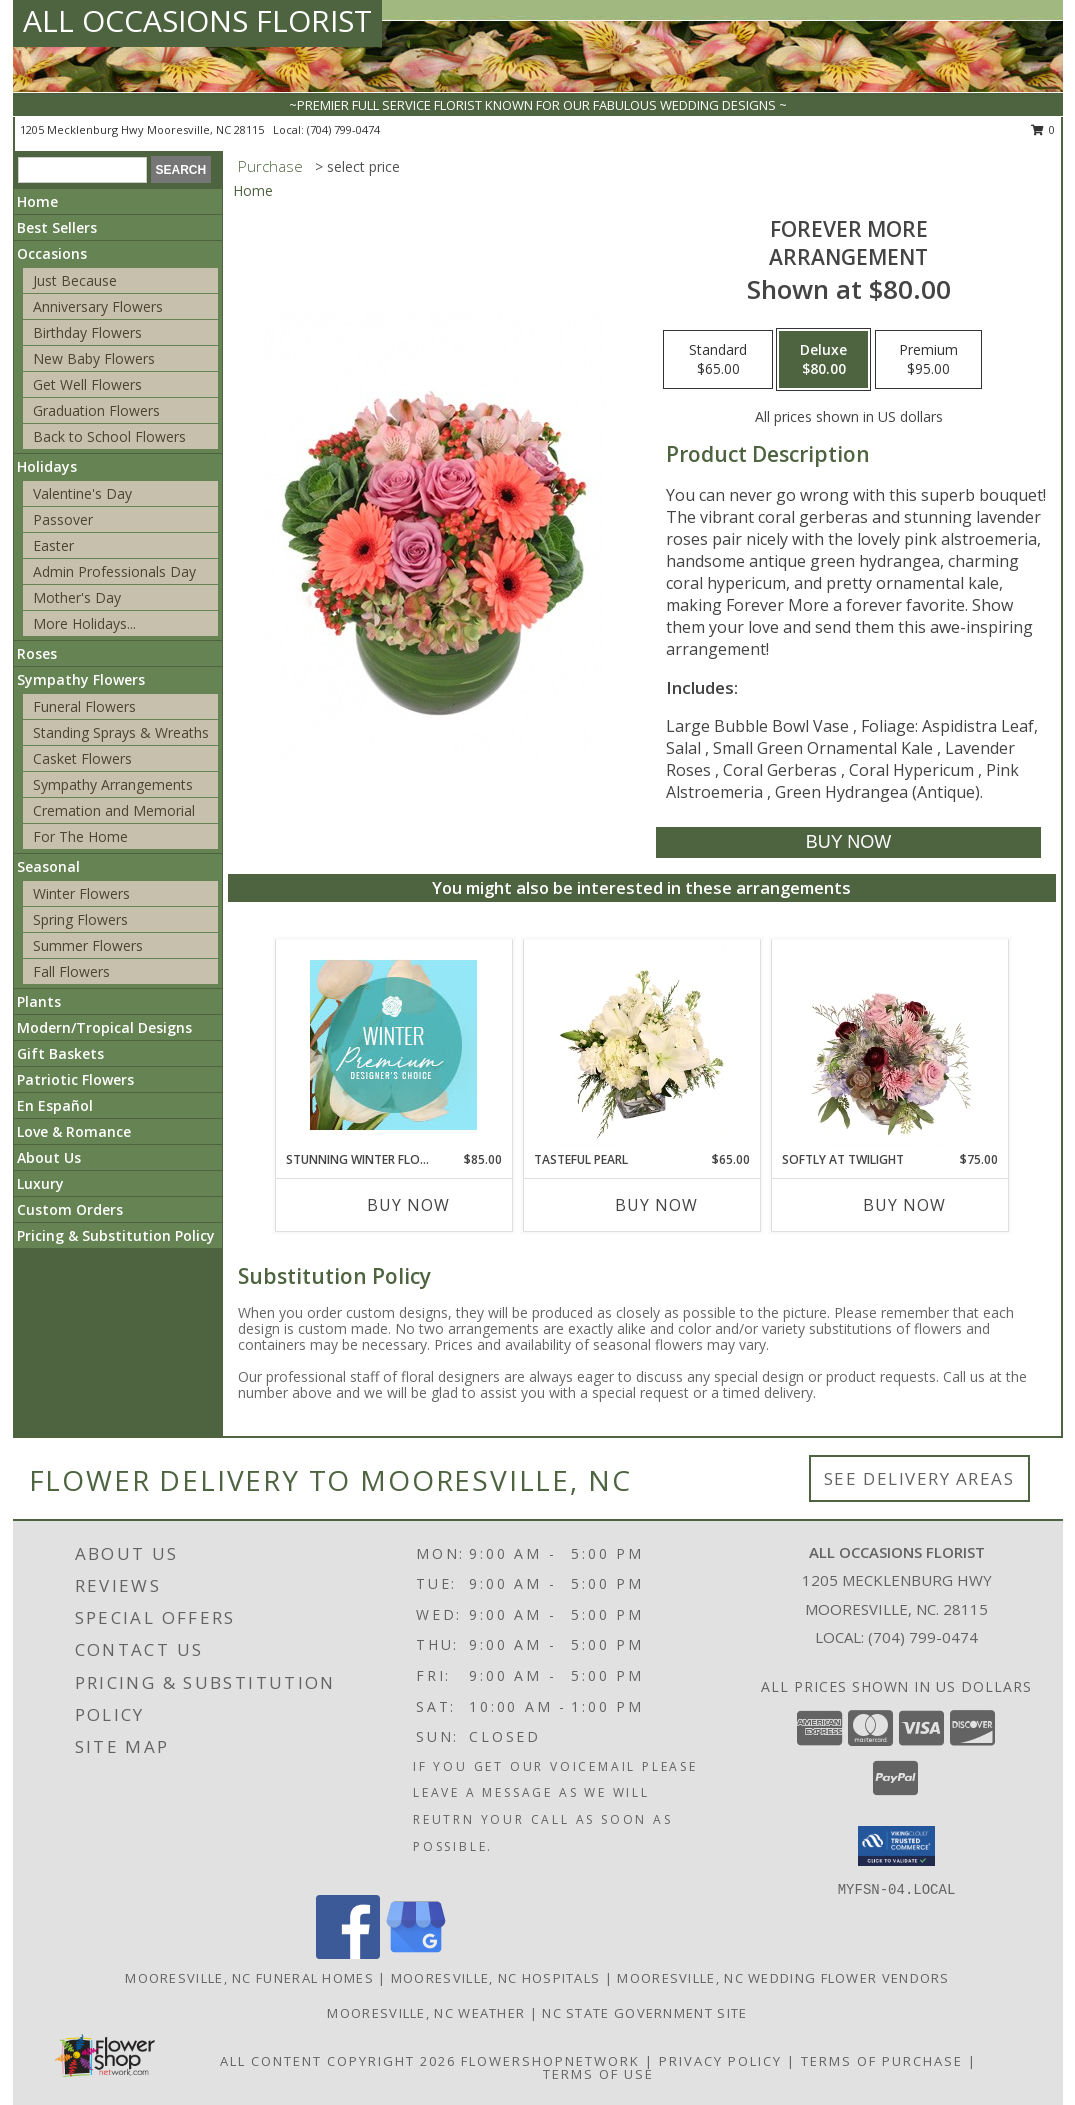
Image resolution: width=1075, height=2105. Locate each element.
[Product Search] (82, 170)
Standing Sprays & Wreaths (121, 732)
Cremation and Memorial (114, 810)
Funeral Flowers (84, 706)
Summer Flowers (88, 945)
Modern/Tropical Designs (104, 1027)
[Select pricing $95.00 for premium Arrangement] (928, 360)
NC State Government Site (644, 2013)
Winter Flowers (81, 893)
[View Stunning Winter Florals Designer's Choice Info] (393, 1045)
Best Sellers (57, 227)
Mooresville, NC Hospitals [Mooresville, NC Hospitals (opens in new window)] (496, 1978)
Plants (39, 1001)
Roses (37, 653)
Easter (53, 545)
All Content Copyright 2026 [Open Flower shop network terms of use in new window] (338, 2061)
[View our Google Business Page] (416, 1953)
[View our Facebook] (348, 1953)
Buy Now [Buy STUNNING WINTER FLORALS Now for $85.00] (408, 1205)
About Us (49, 1157)
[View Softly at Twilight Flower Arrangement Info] (889, 1045)
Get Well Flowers (87, 384)
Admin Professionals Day (114, 571)
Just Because (75, 280)
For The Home (80, 836)
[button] (896, 1846)
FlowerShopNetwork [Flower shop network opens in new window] (550, 2061)
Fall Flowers (71, 971)
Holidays (47, 466)
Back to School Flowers (109, 436)
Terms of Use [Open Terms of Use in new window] (598, 2074)
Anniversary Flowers (98, 306)
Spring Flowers (80, 919)
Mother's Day (77, 597)
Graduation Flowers (96, 410)
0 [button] (1043, 129)
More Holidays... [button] (84, 623)
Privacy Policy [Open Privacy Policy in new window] (720, 2061)
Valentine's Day (82, 493)
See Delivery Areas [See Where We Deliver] (919, 1478)
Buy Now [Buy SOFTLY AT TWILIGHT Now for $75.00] (904, 1205)
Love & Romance (74, 1131)
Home (37, 201)
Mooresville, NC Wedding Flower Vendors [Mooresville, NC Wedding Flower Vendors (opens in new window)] (783, 1978)
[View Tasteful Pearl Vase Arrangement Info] (641, 1045)
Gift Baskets (60, 1053)
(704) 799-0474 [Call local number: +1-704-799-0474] (343, 129)
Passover (63, 519)
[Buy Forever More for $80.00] (848, 842)
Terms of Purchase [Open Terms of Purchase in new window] (882, 2061)
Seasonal (48, 866)
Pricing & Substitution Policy (116, 1235)
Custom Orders (70, 1209)
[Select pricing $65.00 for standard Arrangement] (718, 360)
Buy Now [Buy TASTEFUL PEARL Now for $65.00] (656, 1205)
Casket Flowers (82, 758)
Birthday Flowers (87, 332)
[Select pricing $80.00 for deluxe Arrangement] (823, 360)
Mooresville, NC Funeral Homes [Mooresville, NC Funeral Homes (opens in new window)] (249, 1978)
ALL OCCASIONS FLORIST (197, 20)
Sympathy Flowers (81, 679)
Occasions (52, 253)
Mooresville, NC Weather (426, 2013)
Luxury (40, 1183)
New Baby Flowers (94, 358)
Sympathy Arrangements (113, 784)
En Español (55, 1105)
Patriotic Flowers (75, 1079)
